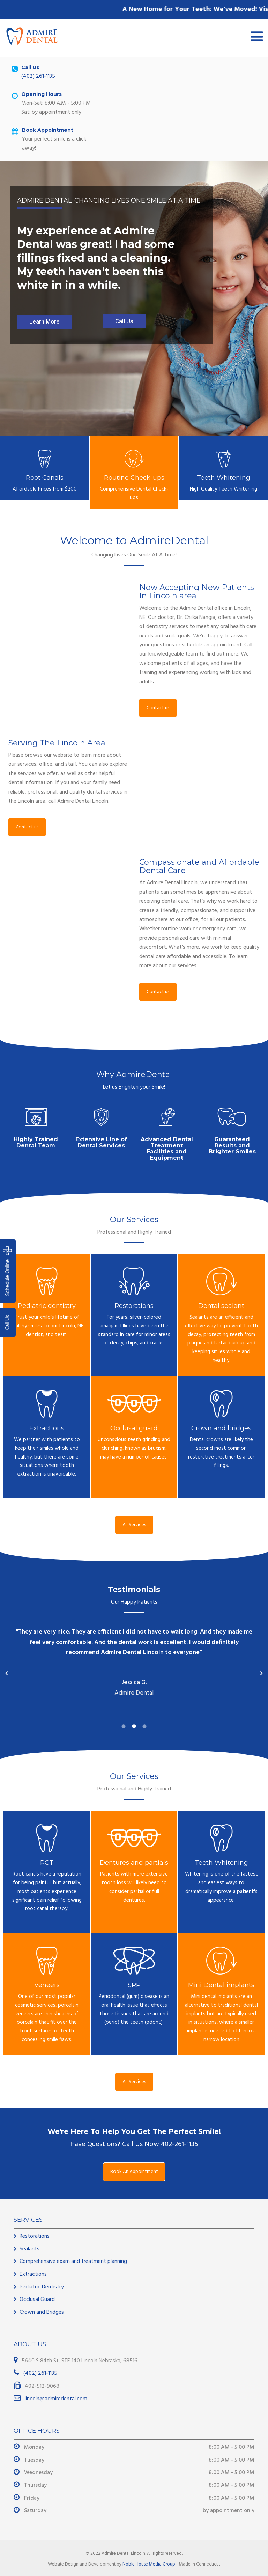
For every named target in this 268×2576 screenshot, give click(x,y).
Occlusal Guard (37, 2299)
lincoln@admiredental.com (55, 2398)
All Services (134, 1525)
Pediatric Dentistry (42, 2286)
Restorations (35, 2236)
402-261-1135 (179, 2144)
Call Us (7, 1322)
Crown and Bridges (42, 2312)
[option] (131, 1664)
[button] (6, 1673)
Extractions (33, 2274)
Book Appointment (47, 130)
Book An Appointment (134, 2172)
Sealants (29, 2248)
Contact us (158, 708)
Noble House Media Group (148, 2564)
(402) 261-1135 (38, 76)
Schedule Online (7, 1271)
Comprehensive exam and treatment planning (73, 2261)
